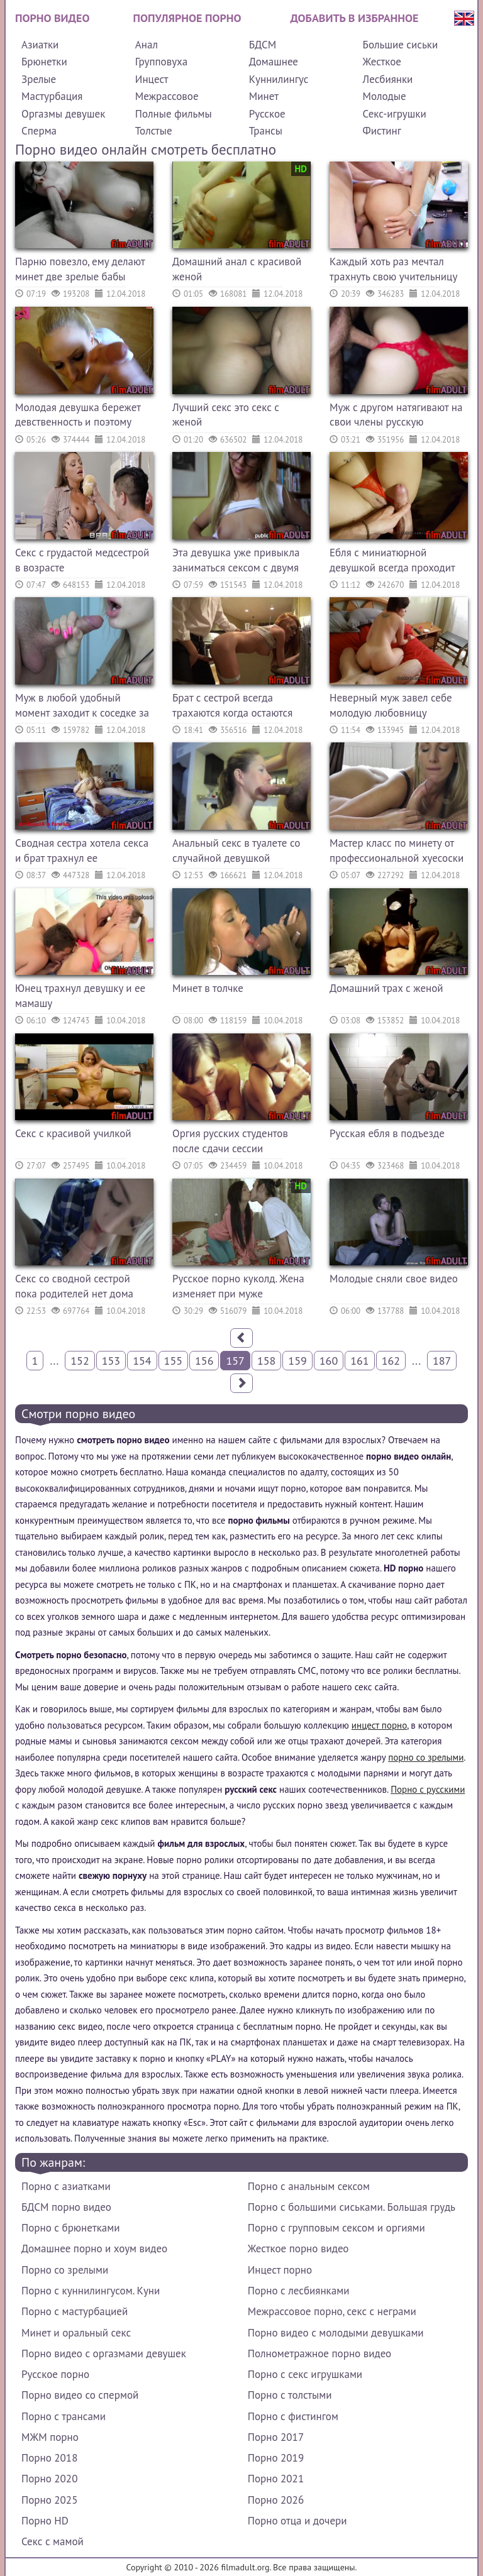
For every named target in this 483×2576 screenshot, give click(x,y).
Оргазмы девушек (63, 114)
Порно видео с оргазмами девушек (103, 2353)
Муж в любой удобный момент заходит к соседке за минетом (82, 707)
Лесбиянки (388, 79)
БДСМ (263, 45)
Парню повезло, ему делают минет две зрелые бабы (80, 269)
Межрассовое (167, 96)
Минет (264, 96)
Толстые (153, 131)
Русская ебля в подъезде (387, 1133)
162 (391, 1360)
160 (328, 1360)
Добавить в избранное (355, 18)
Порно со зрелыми (64, 2270)
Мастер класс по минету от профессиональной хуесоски (397, 850)
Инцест (152, 79)
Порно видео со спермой (79, 2395)
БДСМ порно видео (66, 2207)
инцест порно (379, 1725)
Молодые (384, 96)
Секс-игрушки (394, 114)
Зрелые (38, 79)
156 (204, 1360)
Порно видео (52, 18)
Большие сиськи (400, 45)
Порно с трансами (63, 2416)
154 (142, 1360)
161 (359, 1360)
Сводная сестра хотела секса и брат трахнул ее (81, 850)
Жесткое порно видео (298, 2248)
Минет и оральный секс (76, 2333)
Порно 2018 (49, 2458)
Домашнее (273, 62)
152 (79, 1360)
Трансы (265, 131)
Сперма (39, 131)
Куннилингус (279, 79)
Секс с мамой (52, 2541)
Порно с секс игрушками (305, 2374)
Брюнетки (44, 62)
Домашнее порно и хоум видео (94, 2248)
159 (297, 1360)
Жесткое (382, 62)
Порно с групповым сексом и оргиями (336, 2228)
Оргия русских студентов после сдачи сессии (230, 1140)
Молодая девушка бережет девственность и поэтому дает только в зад (78, 416)
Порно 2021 (276, 2478)
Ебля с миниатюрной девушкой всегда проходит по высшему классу (392, 562)
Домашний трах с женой (386, 988)
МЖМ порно (50, 2437)
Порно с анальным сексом (309, 2186)
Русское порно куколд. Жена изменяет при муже (238, 1286)
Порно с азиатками (66, 2186)
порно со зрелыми (426, 1757)
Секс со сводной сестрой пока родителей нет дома (74, 1286)
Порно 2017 (276, 2437)
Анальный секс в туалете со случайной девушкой (236, 850)
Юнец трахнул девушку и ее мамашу (80, 995)
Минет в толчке (207, 988)
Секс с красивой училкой (73, 1133)
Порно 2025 (49, 2500)
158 (266, 1360)
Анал (146, 45)
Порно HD (45, 2521)
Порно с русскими (428, 1789)
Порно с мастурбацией (74, 2311)
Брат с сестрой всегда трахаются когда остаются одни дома (232, 707)
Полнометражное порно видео (319, 2353)
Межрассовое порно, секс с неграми (332, 2311)
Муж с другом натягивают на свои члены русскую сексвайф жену (396, 416)
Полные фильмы (173, 114)
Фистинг (382, 131)
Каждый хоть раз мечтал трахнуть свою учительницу (393, 269)
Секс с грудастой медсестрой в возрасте (82, 560)
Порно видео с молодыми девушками (336, 2333)
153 (111, 1360)
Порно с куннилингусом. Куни (90, 2291)
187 (442, 1360)
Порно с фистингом (293, 2416)
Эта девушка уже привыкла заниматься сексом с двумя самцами (235, 562)
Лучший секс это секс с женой (225, 414)
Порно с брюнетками (70, 2228)
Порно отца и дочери (297, 2521)
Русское (267, 114)
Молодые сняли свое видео (394, 1278)
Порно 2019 (276, 2458)
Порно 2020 (49, 2478)
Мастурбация (51, 96)
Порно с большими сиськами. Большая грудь (351, 2207)
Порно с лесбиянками (299, 2291)
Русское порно (55, 2374)
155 (173, 1360)
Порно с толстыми (290, 2395)
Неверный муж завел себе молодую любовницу (391, 705)
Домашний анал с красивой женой (236, 269)
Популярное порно (187, 18)
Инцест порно (280, 2270)
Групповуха (161, 62)
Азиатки (39, 45)
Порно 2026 (276, 2500)
